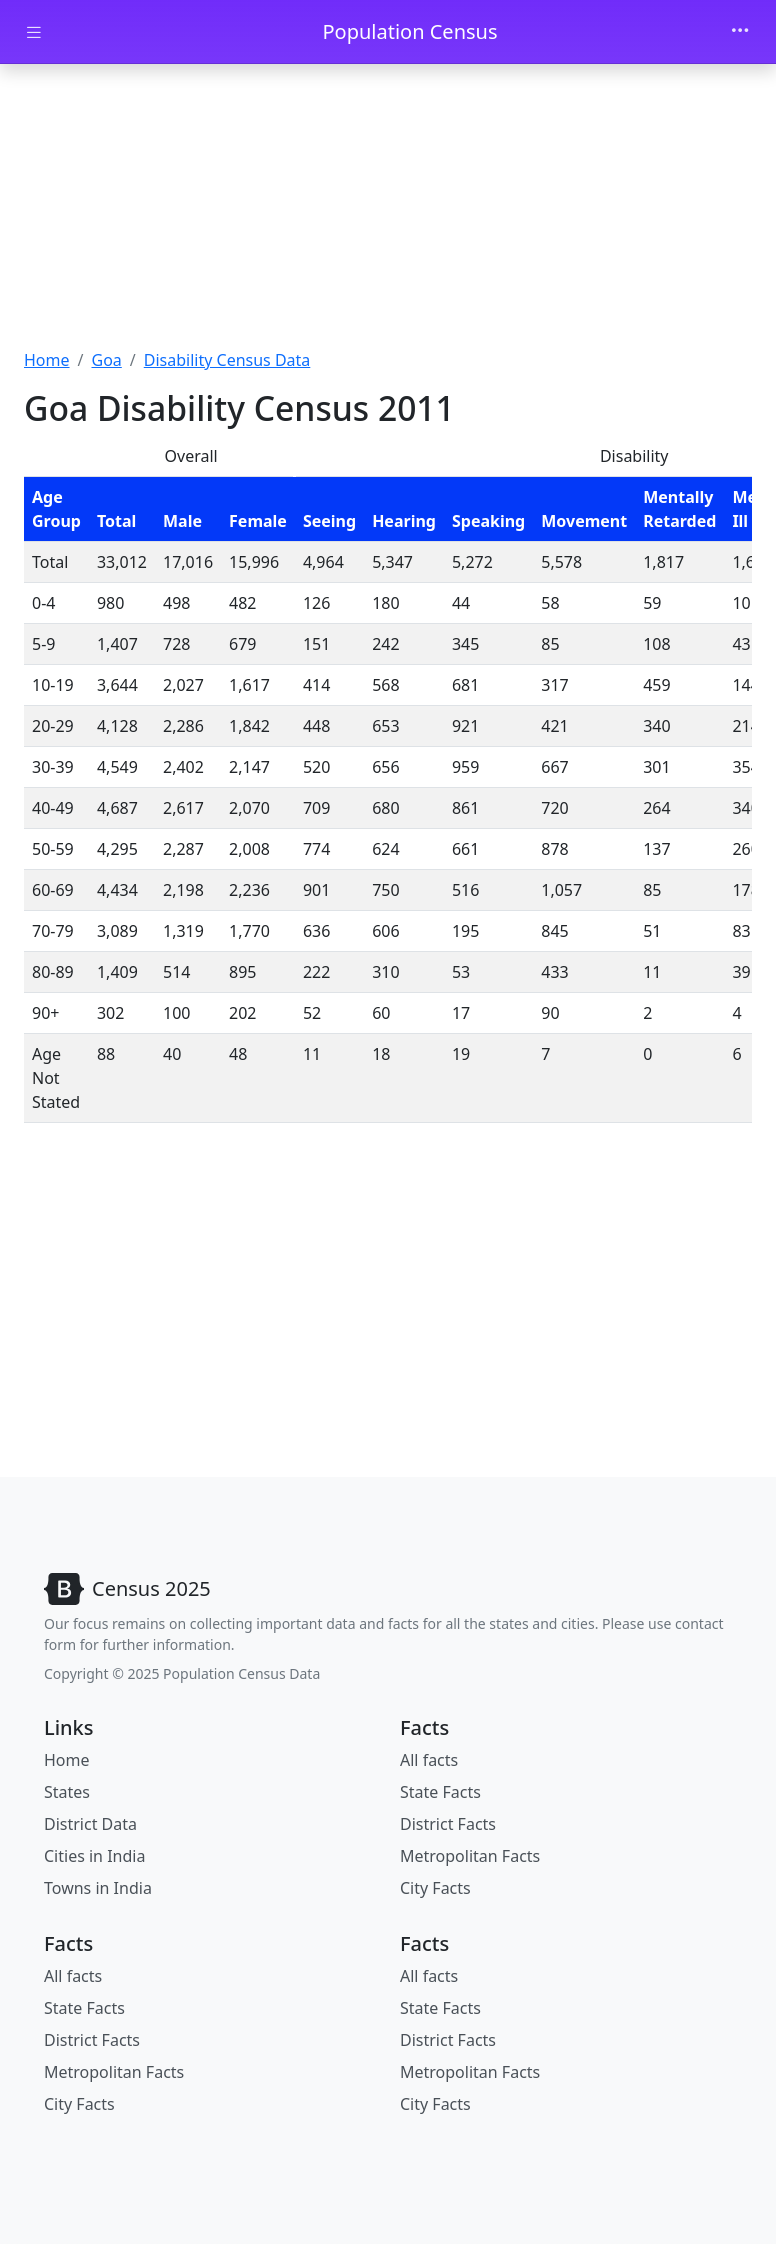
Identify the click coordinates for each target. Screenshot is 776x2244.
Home (47, 360)
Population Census (409, 31)
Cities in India (94, 1856)
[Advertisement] (388, 213)
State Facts (440, 1792)
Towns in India (98, 1888)
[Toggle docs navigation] (34, 32)
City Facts (435, 1888)
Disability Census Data (227, 360)
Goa (106, 360)
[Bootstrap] (127, 1589)
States (67, 1792)
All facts (429, 1760)
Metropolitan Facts (470, 1856)
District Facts (448, 1824)
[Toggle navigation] (740, 32)
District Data (90, 1824)
